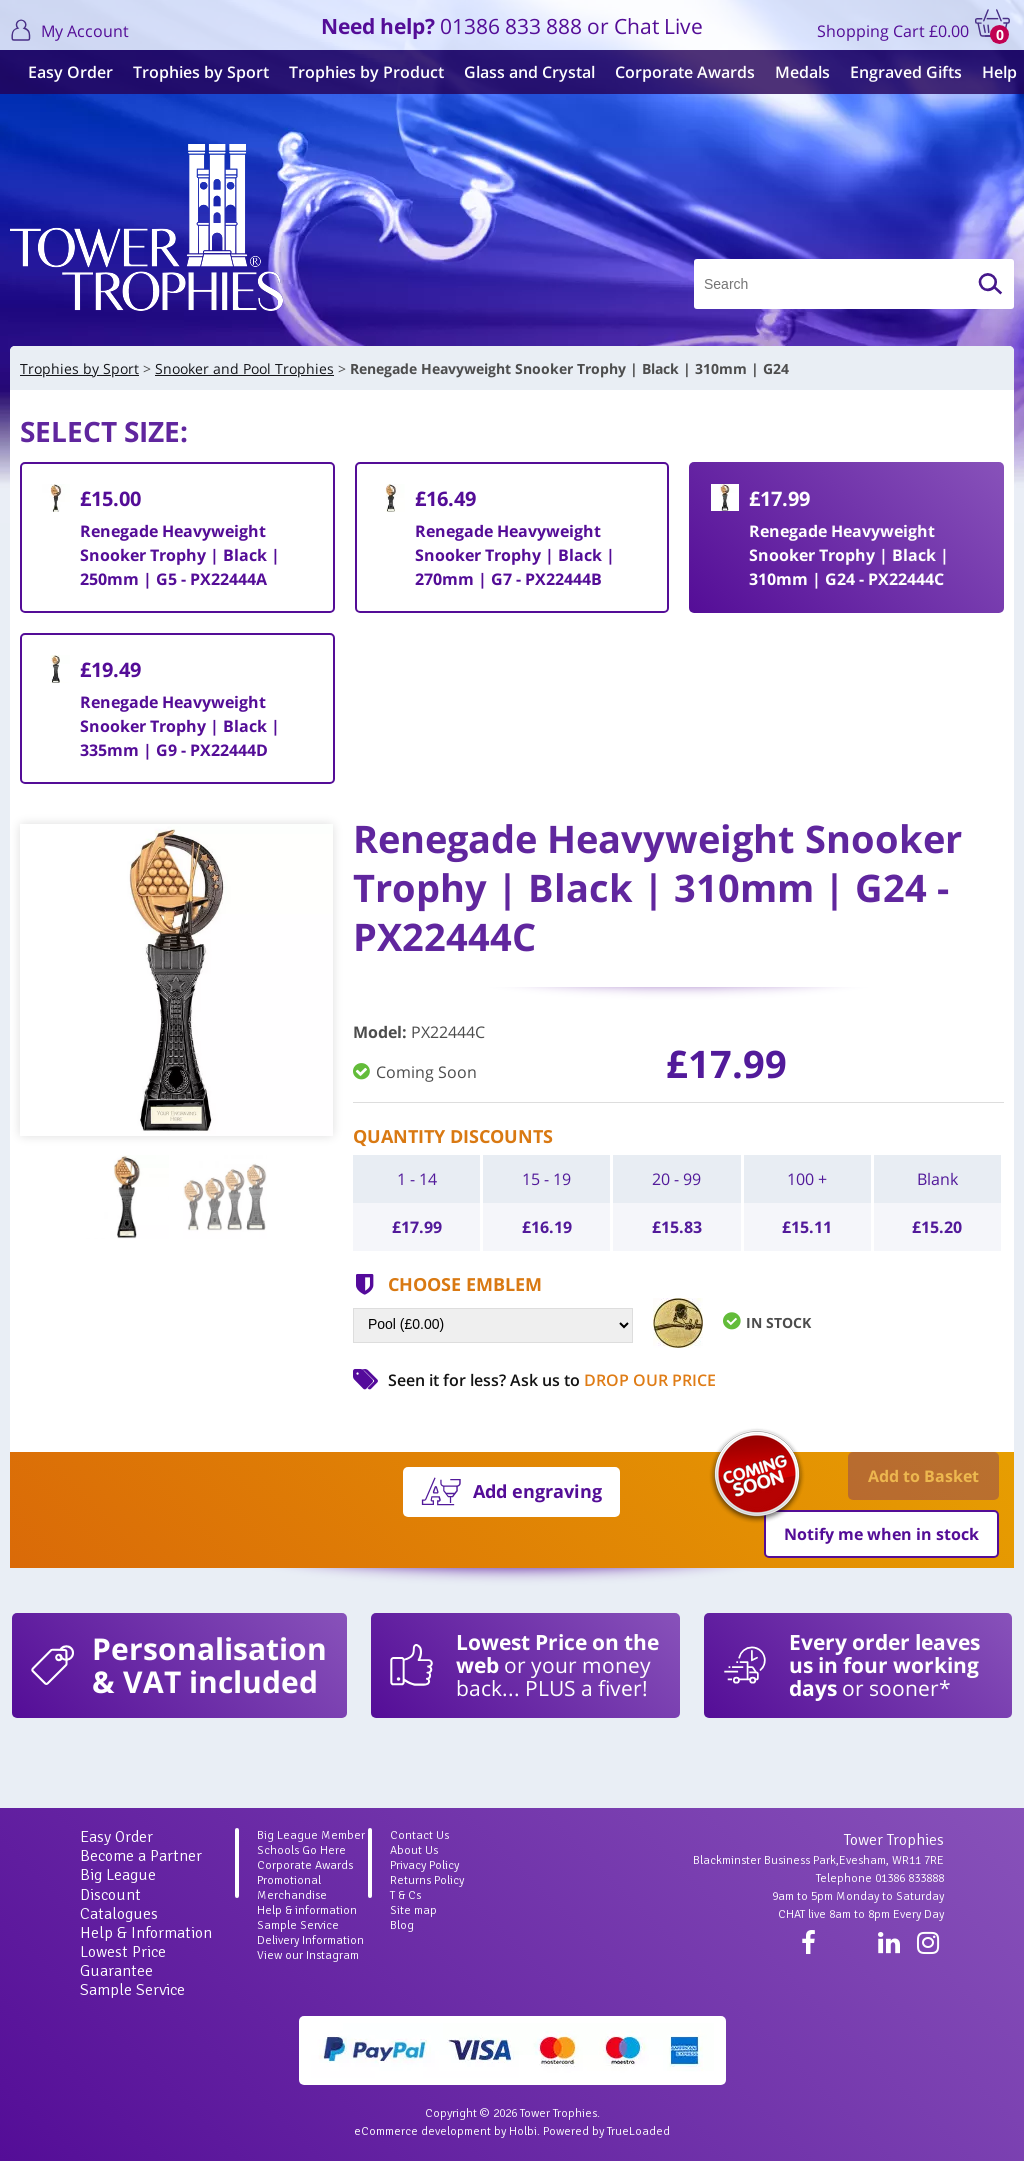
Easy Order (62, 72)
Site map (413, 1910)
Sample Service (132, 1990)
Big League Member (311, 1835)
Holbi (523, 2131)
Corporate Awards (677, 72)
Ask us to (613, 1380)
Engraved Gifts (898, 72)
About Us (414, 1850)
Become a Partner (141, 1856)
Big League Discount (118, 1884)
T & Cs (405, 1895)
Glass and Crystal (521, 72)
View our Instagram (308, 1955)
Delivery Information (310, 1940)
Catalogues (119, 1914)
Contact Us (419, 1835)
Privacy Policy (424, 1865)
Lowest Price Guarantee (123, 1961)
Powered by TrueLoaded (606, 2131)
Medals (794, 72)
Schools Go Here (301, 1850)
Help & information (307, 1910)
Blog (402, 1925)
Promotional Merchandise (292, 1888)
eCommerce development (422, 2131)
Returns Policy (427, 1880)
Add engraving (537, 1491)
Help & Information (146, 1933)
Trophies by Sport (193, 72)
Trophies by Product (358, 72)
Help (991, 72)
